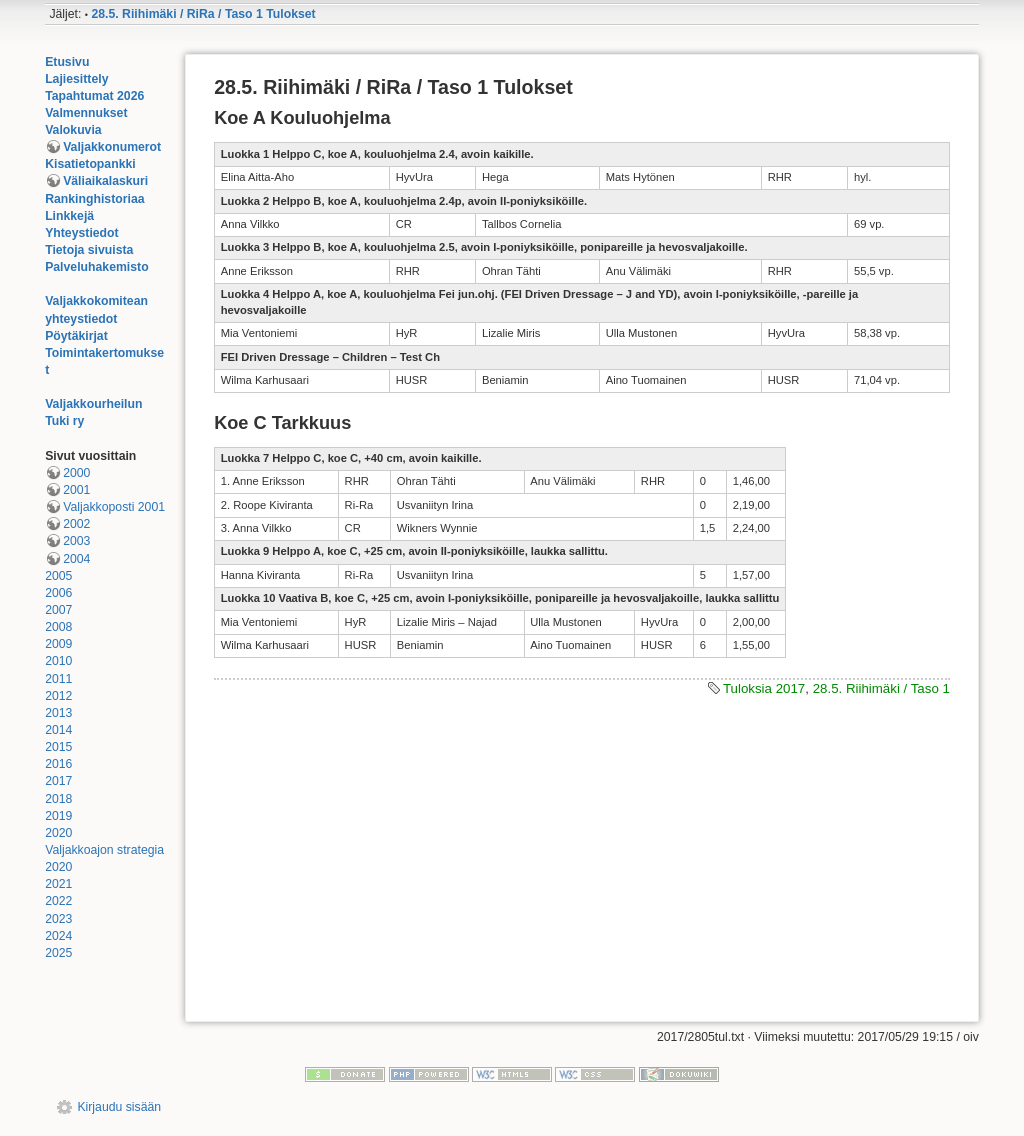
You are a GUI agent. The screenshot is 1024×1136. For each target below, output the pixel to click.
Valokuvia (73, 130)
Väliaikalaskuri (105, 181)
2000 (76, 473)
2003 (76, 541)
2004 (76, 559)
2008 (58, 627)
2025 (58, 953)
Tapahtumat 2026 (94, 96)
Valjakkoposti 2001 (114, 507)
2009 (58, 644)
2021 (58, 884)
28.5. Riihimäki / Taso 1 (881, 688)
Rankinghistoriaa (94, 199)
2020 (58, 833)
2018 (58, 799)
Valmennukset (86, 113)
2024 (58, 936)
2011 (58, 679)
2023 (58, 919)
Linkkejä (69, 216)
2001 (76, 490)
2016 (58, 764)
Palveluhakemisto (97, 267)
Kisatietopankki (90, 164)
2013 (58, 713)
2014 (58, 730)
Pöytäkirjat (76, 336)
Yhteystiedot (82, 233)
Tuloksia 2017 (764, 688)
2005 (58, 576)
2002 (76, 524)
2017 (58, 781)
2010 (58, 661)
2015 (58, 747)
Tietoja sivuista (89, 250)
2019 (58, 816)
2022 (58, 901)
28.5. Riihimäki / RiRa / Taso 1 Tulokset (203, 14)
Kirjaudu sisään (119, 1107)
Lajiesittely (76, 79)
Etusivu (67, 62)
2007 (58, 610)
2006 (58, 593)
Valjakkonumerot (112, 147)
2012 (58, 696)
